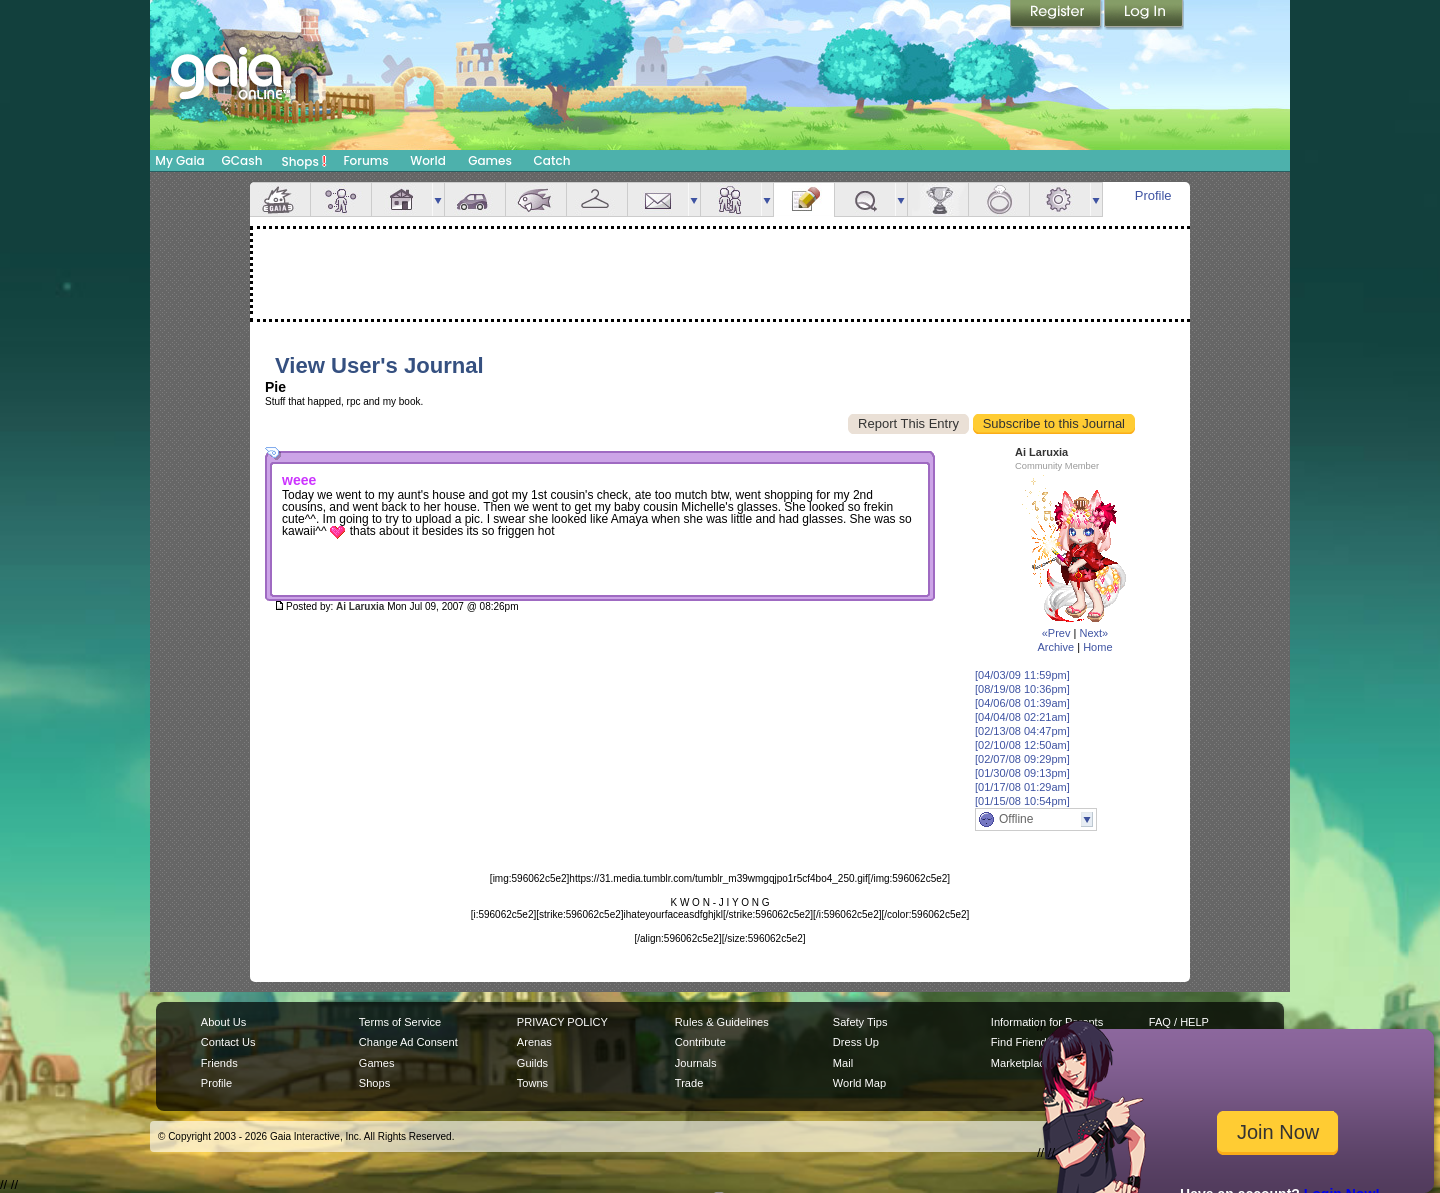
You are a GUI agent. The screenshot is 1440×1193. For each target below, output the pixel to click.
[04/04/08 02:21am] (1022, 717)
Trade (689, 1083)
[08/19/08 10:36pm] (1022, 689)
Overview (280, 199)
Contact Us (228, 1042)
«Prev (1056, 633)
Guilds (532, 1063)
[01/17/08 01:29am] (1022, 787)
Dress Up (856, 1042)
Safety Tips (860, 1022)
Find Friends (1021, 1042)
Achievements (938, 199)
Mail (658, 199)
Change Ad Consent (408, 1042)
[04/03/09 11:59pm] (1022, 675)
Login (1144, 15)
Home (1097, 647)
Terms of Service (400, 1022)
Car (475, 199)
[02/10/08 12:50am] (1022, 745)
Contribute (700, 1042)
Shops (304, 161)
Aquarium (536, 199)
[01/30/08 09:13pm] (1022, 773)
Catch (552, 160)
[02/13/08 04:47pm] (1022, 731)
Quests (865, 199)
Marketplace (1021, 1063)
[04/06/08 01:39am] (1022, 703)
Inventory (597, 199)
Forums (365, 160)
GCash (242, 160)
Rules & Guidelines (722, 1022)
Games (490, 160)
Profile (1153, 195)
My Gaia (179, 160)
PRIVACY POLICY (562, 1022)
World (428, 160)
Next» (1093, 633)
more (438, 199)
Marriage (999, 199)
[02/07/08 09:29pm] (1022, 759)
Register (1057, 15)
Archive (1055, 647)
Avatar (341, 199)
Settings (1060, 199)
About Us (223, 1022)
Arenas (534, 1042)
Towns (532, 1083)
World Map (859, 1083)
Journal (804, 199)
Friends (731, 199)
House (402, 199)
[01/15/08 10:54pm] (1022, 801)
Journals (696, 1063)
